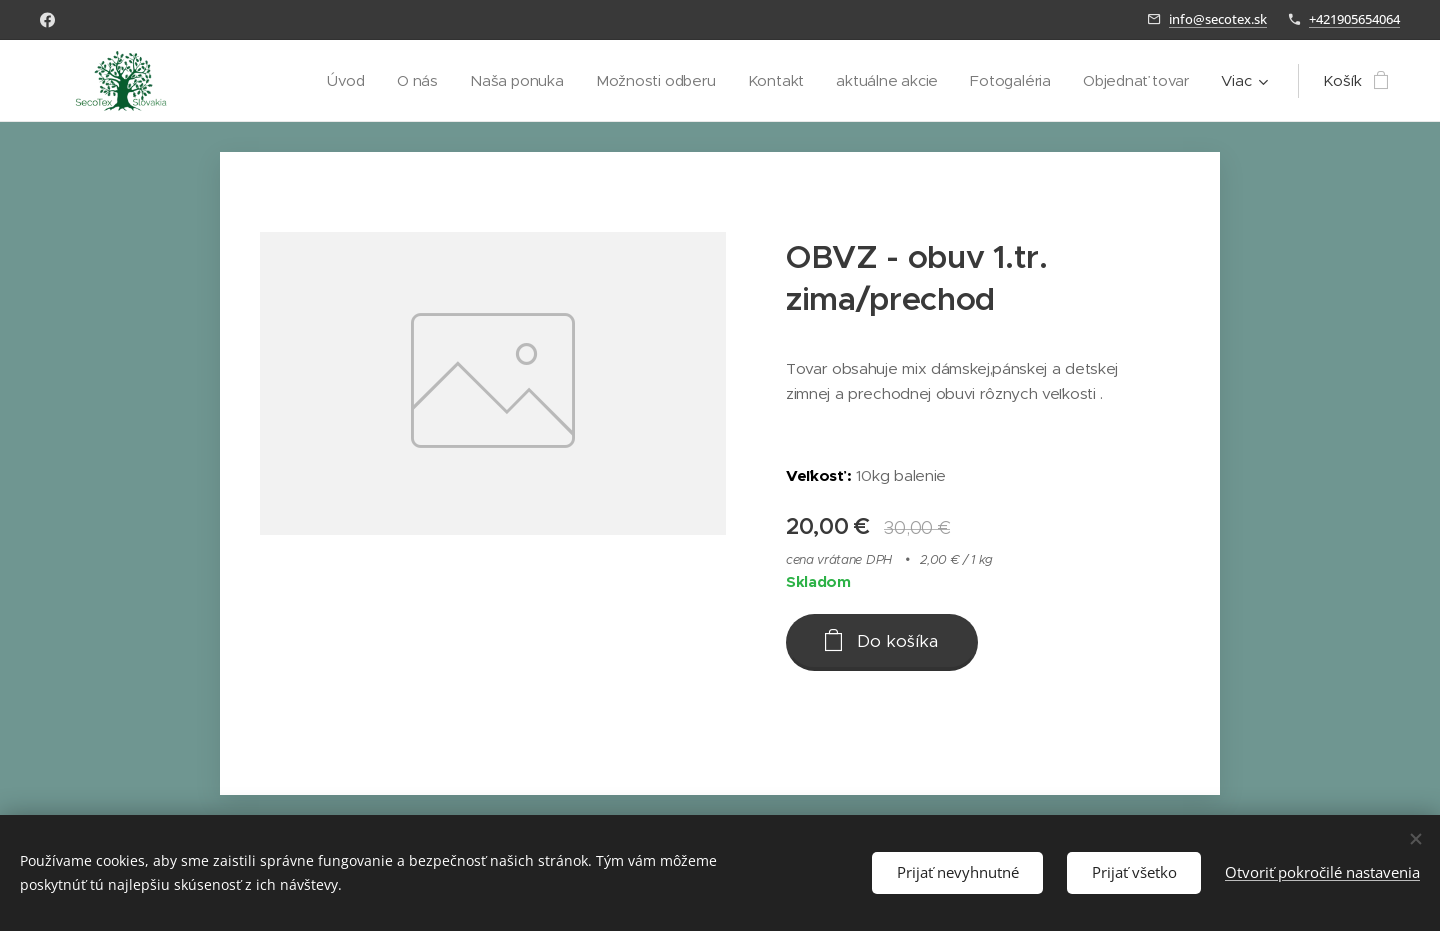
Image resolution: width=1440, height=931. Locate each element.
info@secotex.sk (1218, 19)
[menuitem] (335, 81)
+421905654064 (1354, 19)
